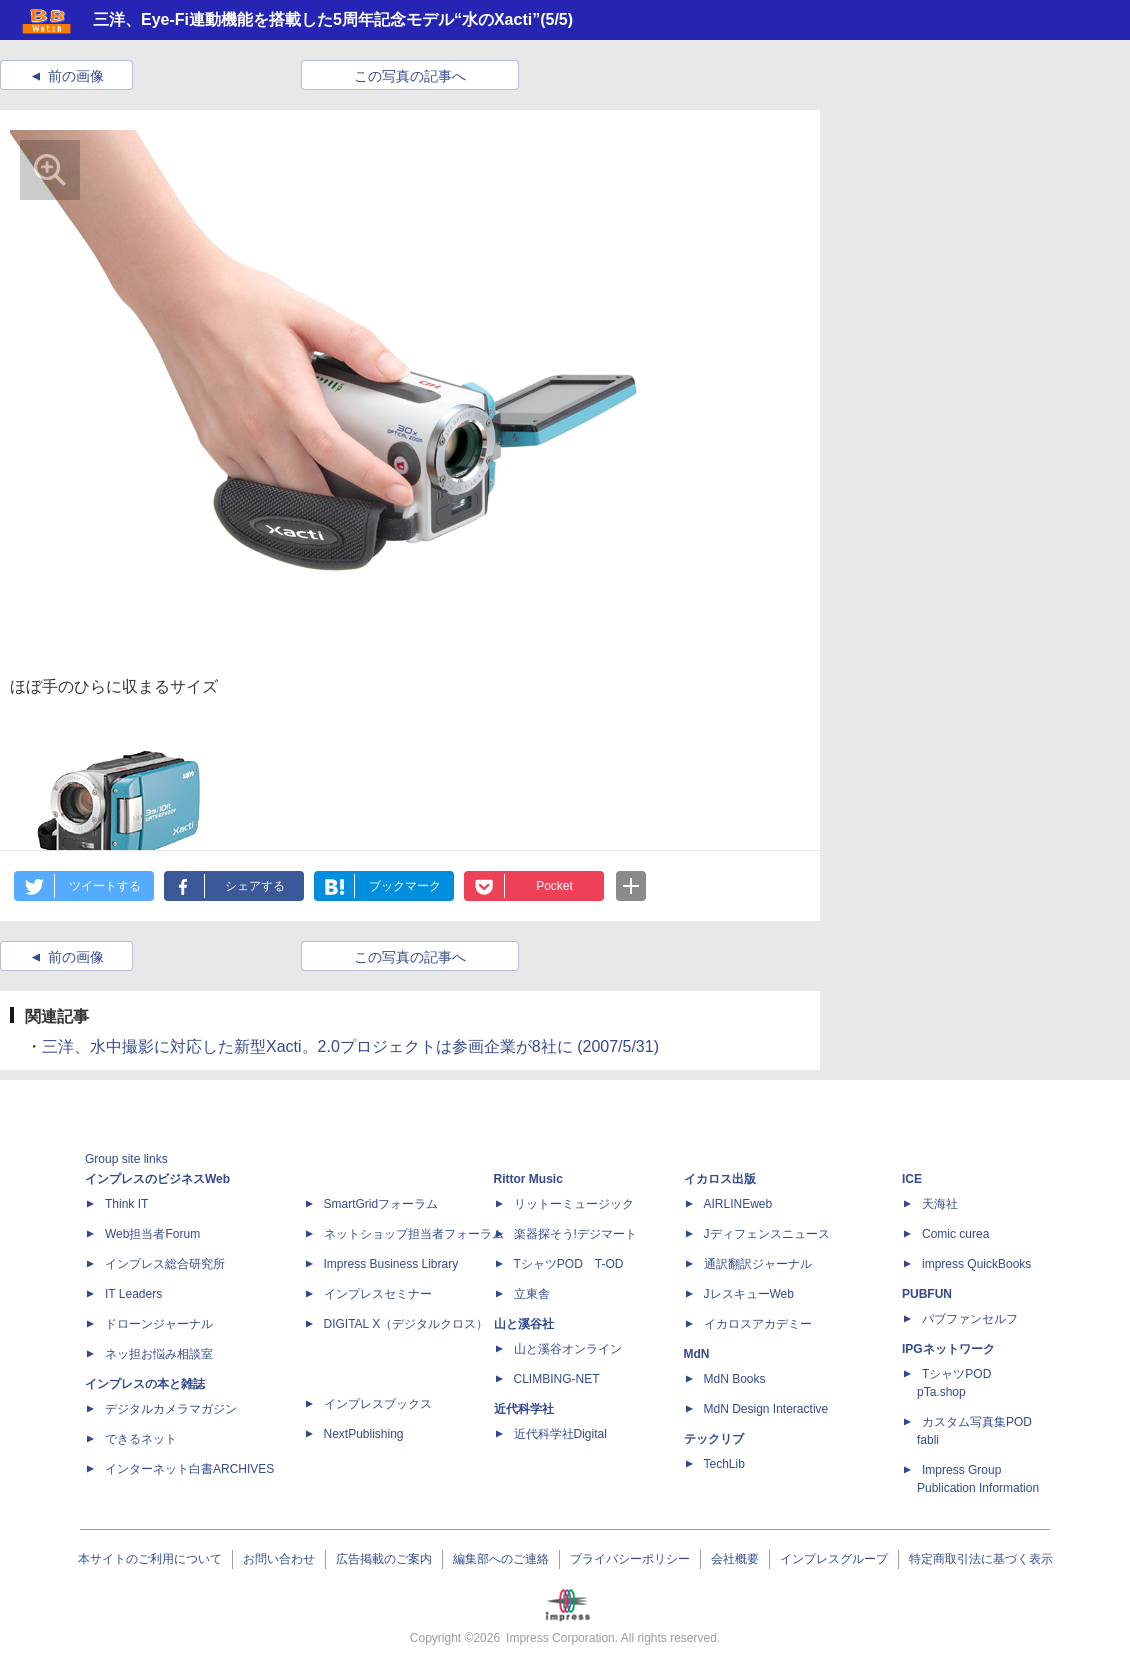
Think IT (126, 1204)
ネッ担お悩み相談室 (159, 1354)
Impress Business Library (391, 1264)
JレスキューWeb (749, 1294)
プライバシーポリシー (630, 1559)
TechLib (724, 1464)
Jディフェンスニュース (767, 1234)
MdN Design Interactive (766, 1409)
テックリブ (714, 1439)
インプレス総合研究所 (165, 1264)
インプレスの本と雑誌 (145, 1384)
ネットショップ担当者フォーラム (414, 1234)
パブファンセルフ (970, 1319)
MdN (697, 1354)
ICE (912, 1179)
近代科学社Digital (560, 1434)
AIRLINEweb (738, 1204)
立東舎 (532, 1294)
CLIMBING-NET (557, 1379)
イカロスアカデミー (758, 1324)
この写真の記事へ (410, 76)
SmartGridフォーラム (381, 1204)
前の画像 (76, 76)
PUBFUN (927, 1294)
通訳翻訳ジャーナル (758, 1264)
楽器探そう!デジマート (575, 1234)
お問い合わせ (279, 1559)
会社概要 (735, 1559)
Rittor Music (528, 1179)
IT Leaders (133, 1294)
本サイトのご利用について (150, 1559)
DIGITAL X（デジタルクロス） (406, 1324)
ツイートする (105, 886)
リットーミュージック (574, 1204)
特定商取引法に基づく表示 (981, 1559)
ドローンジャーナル (159, 1324)
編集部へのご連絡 (501, 1559)
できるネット (141, 1439)
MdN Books (735, 1379)
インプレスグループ (834, 1559)
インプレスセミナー (378, 1294)
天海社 (940, 1204)
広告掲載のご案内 (384, 1559)
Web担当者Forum (152, 1234)
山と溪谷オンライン (568, 1349)
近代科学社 (524, 1409)
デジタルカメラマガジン (171, 1409)
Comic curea (955, 1234)
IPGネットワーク (948, 1349)
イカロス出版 (720, 1179)
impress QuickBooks (976, 1264)
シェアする (255, 886)
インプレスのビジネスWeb (157, 1179)
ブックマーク (405, 886)
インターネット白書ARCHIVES (189, 1469)
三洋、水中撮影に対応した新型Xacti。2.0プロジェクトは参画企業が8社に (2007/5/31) (350, 1046)
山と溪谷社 (524, 1324)
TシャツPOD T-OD (569, 1264)
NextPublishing (364, 1434)
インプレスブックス (378, 1404)
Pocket (554, 886)
